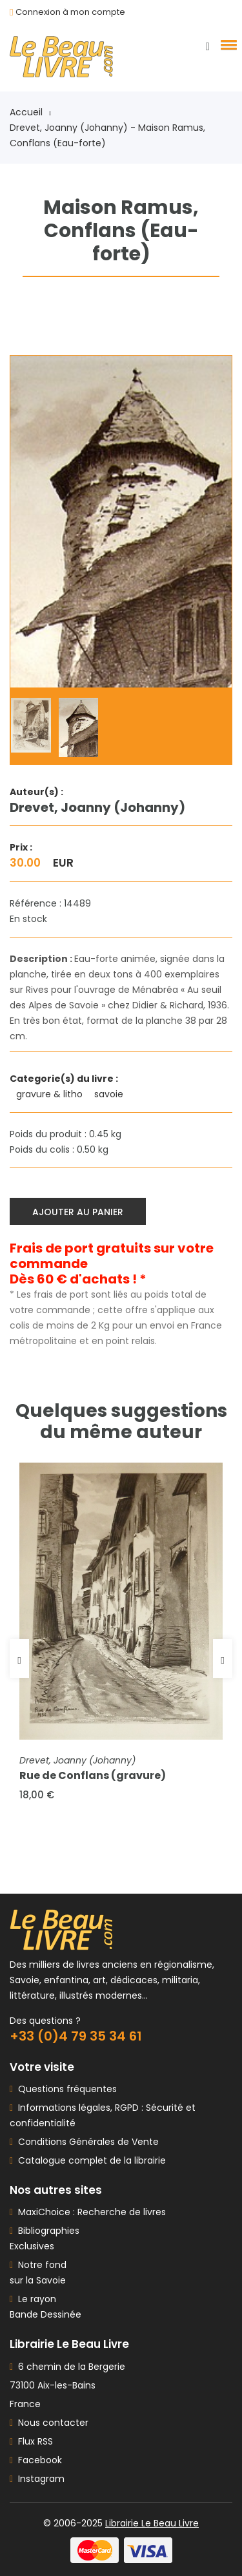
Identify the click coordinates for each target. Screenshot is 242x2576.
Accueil (30, 112)
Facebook (36, 2460)
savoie (110, 1094)
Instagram (37, 2478)
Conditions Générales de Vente (86, 2141)
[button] (226, 44)
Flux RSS (31, 2441)
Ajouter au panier (77, 1212)
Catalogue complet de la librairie (89, 2160)
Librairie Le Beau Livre (152, 2523)
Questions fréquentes (65, 2088)
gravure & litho (50, 1094)
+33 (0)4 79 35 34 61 (76, 2036)
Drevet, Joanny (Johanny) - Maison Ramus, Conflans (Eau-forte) (107, 135)
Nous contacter (49, 2422)
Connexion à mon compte (70, 12)
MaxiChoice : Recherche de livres (89, 2212)
